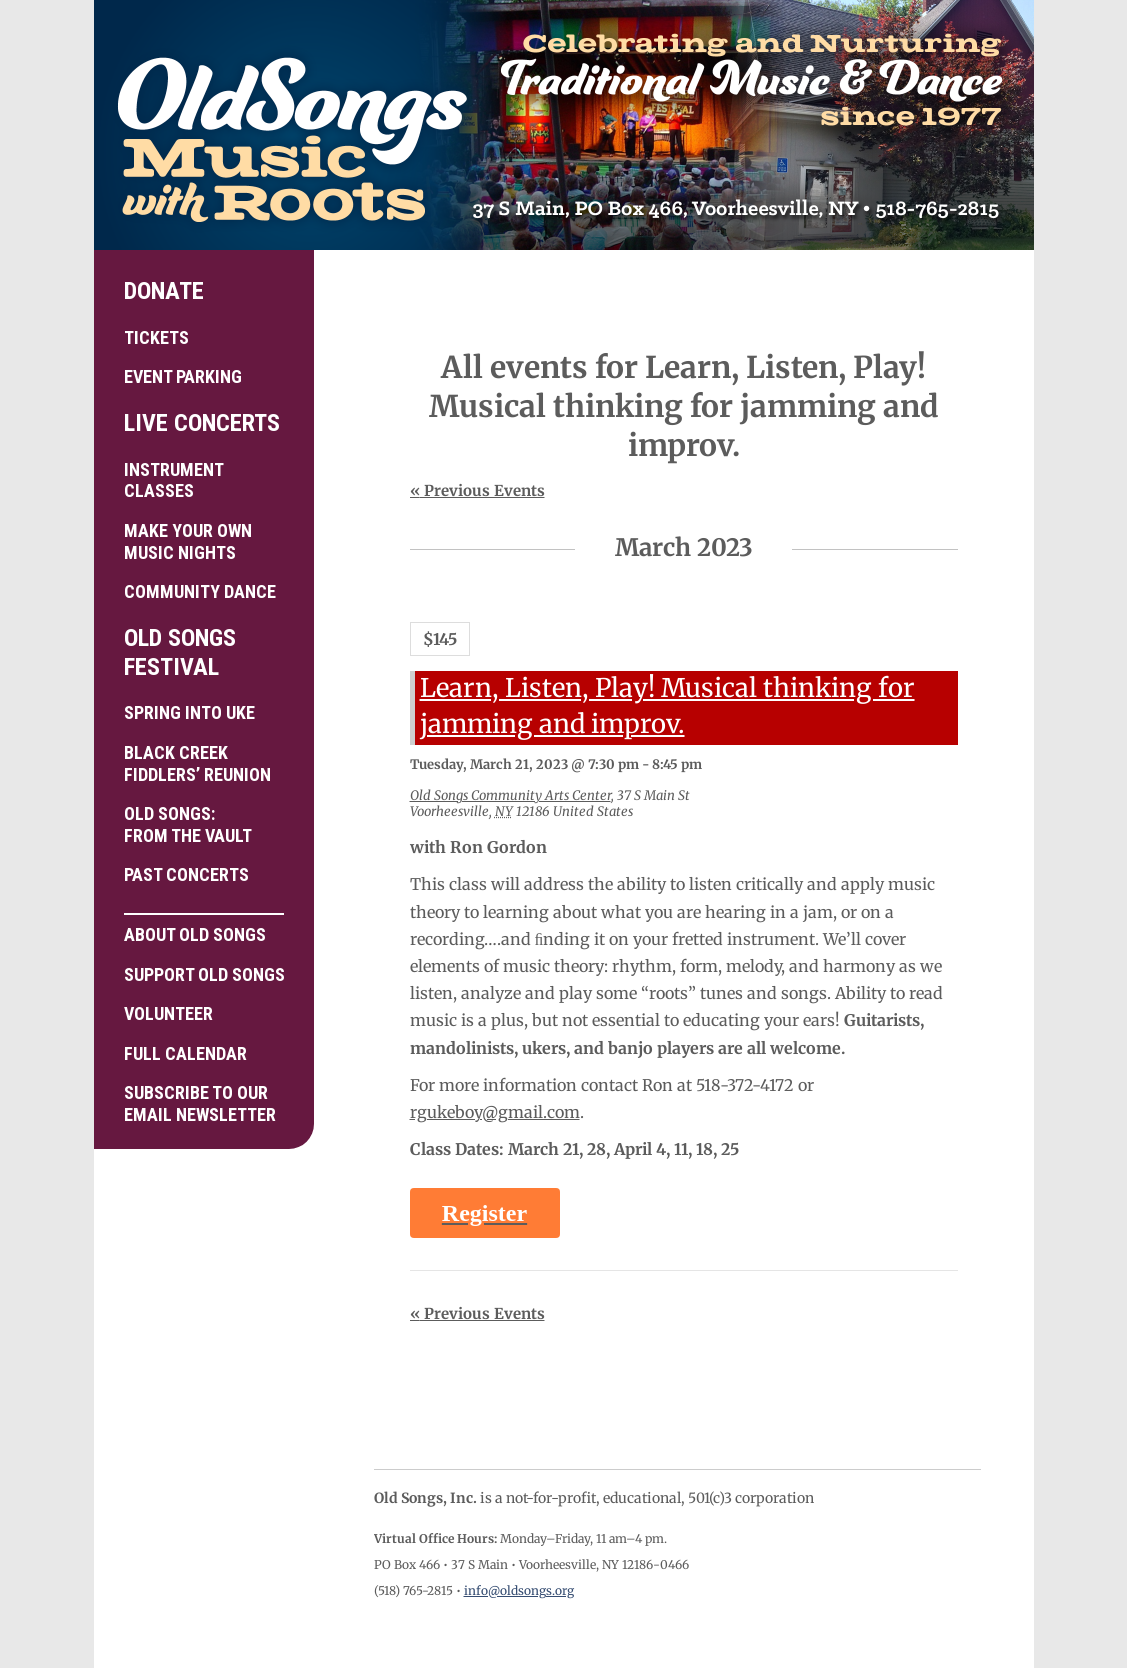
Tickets (156, 337)
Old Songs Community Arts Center (510, 795)
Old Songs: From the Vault (188, 824)
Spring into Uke (189, 712)
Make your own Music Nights (188, 541)
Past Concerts (186, 874)
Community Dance (200, 591)
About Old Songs (204, 929)
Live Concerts (202, 423)
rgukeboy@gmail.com (495, 1112)
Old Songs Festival (180, 652)
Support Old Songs (204, 974)
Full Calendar (185, 1053)
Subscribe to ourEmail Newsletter (200, 1103)
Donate (164, 291)
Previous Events (477, 490)
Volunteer (168, 1013)
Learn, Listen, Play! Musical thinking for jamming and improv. (667, 706)
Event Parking (183, 376)
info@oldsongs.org (519, 1590)
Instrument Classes (174, 480)
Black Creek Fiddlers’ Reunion (197, 763)
